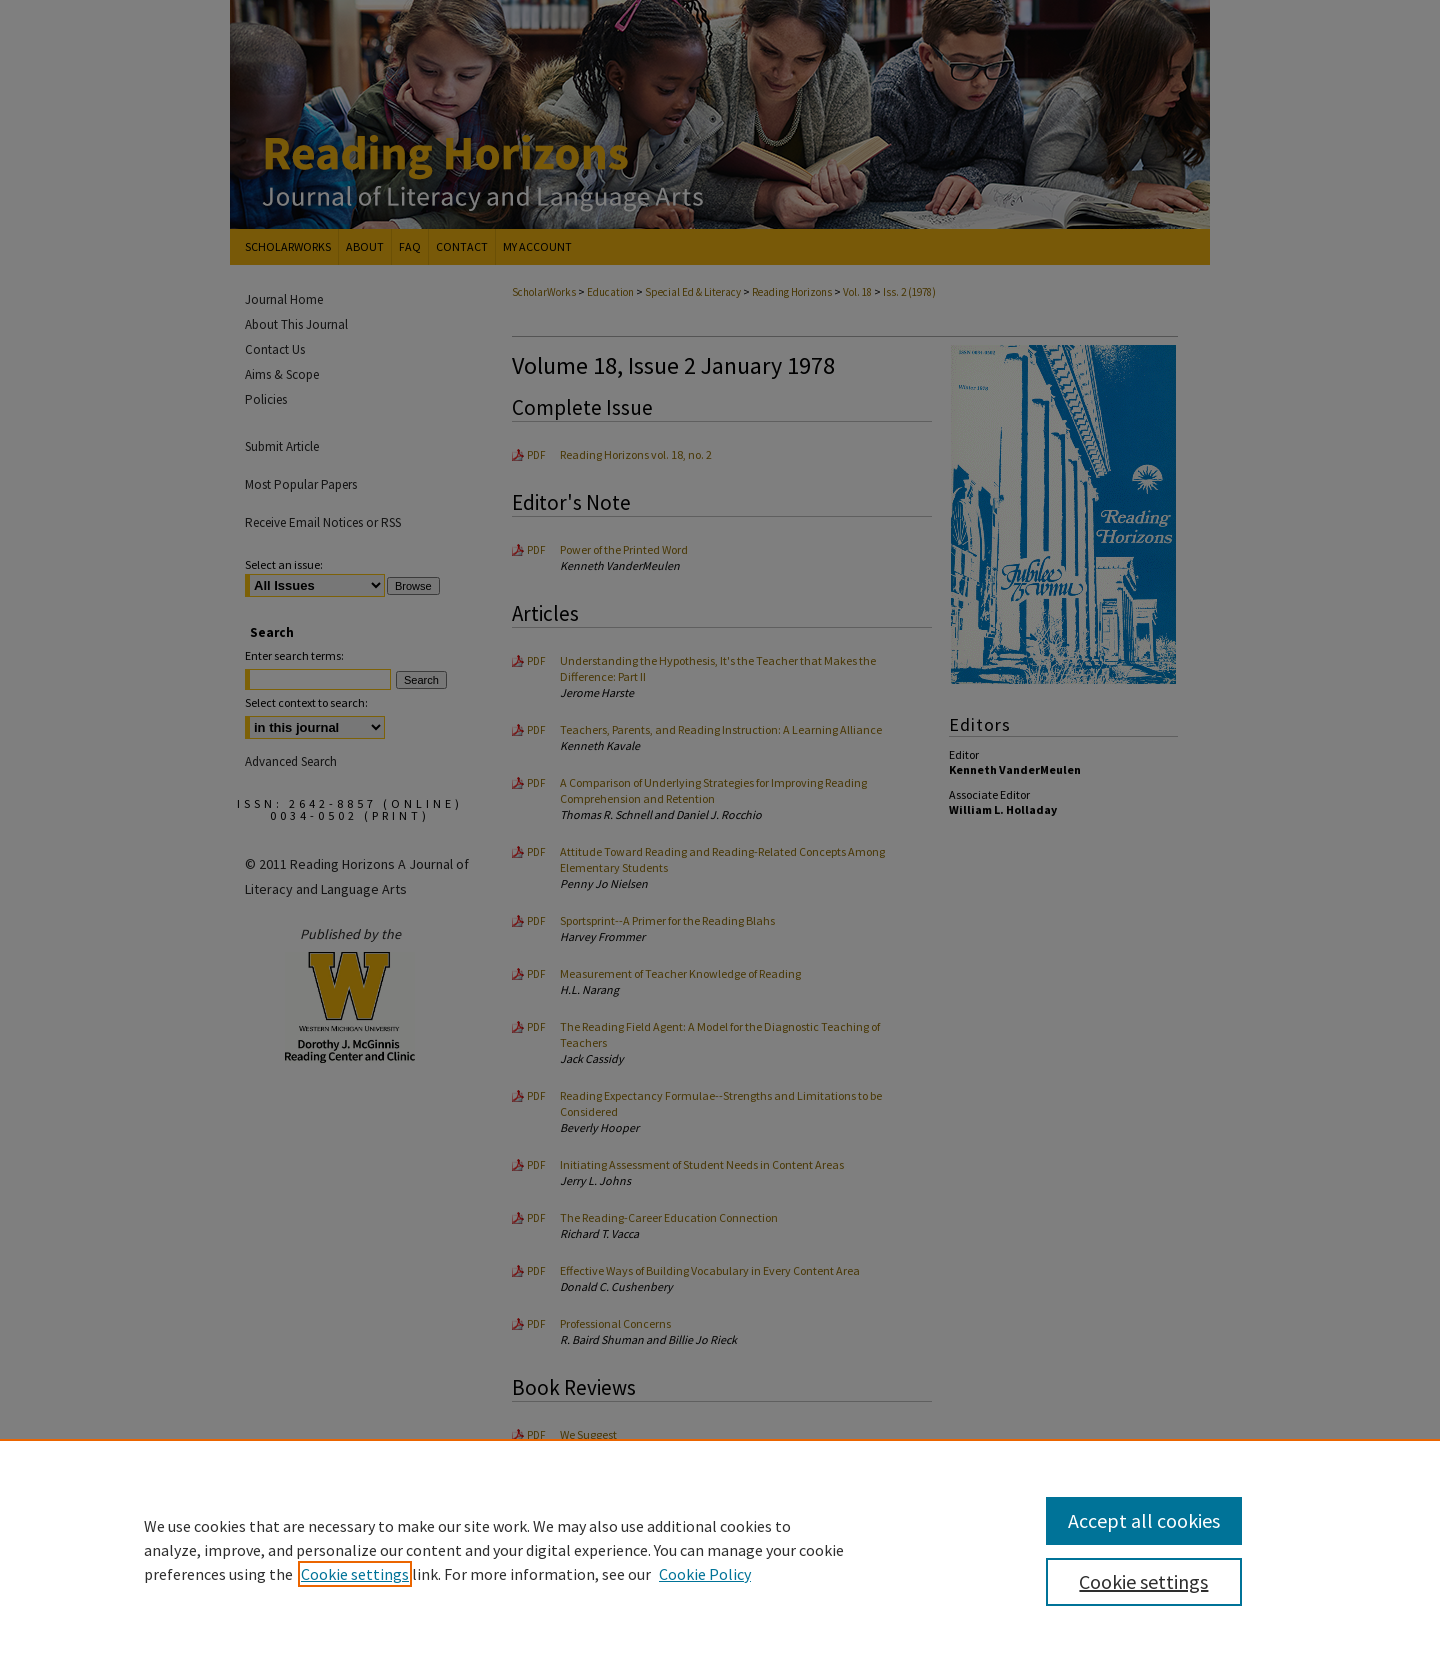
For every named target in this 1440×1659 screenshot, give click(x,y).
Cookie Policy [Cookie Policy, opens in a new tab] (705, 1574)
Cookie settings (355, 1574)
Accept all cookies (1144, 1520)
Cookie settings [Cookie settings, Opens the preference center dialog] (1143, 1581)
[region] (720, 1549)
